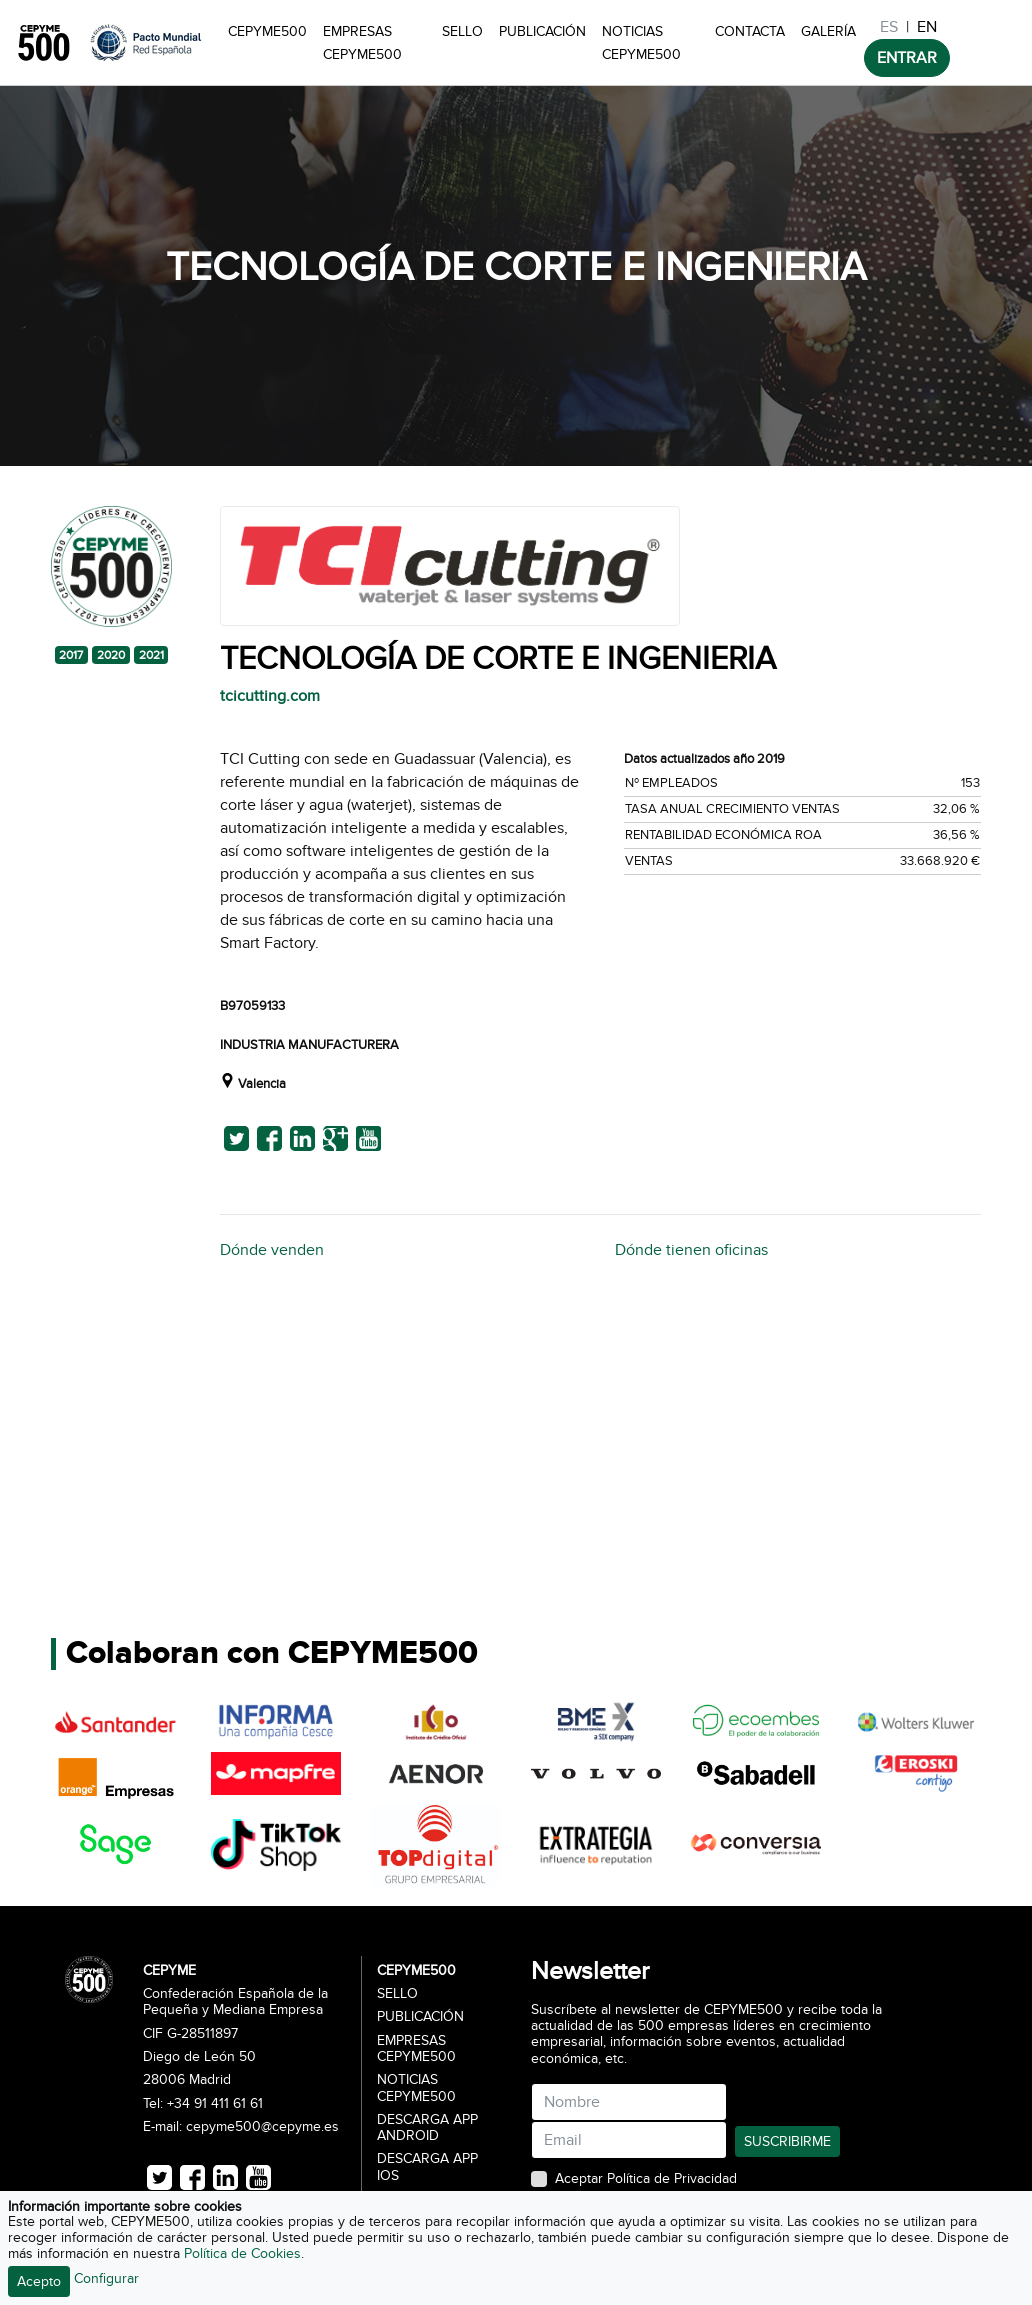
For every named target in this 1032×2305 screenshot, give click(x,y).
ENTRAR (907, 58)
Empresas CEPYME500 (362, 43)
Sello (462, 31)
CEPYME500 (267, 31)
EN (927, 27)
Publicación (542, 31)
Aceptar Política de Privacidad (646, 2179)
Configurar (106, 2278)
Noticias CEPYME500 (641, 43)
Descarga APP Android (427, 2128)
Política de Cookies (242, 2253)
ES (889, 27)
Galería (828, 31)
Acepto (39, 2281)
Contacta (750, 31)
